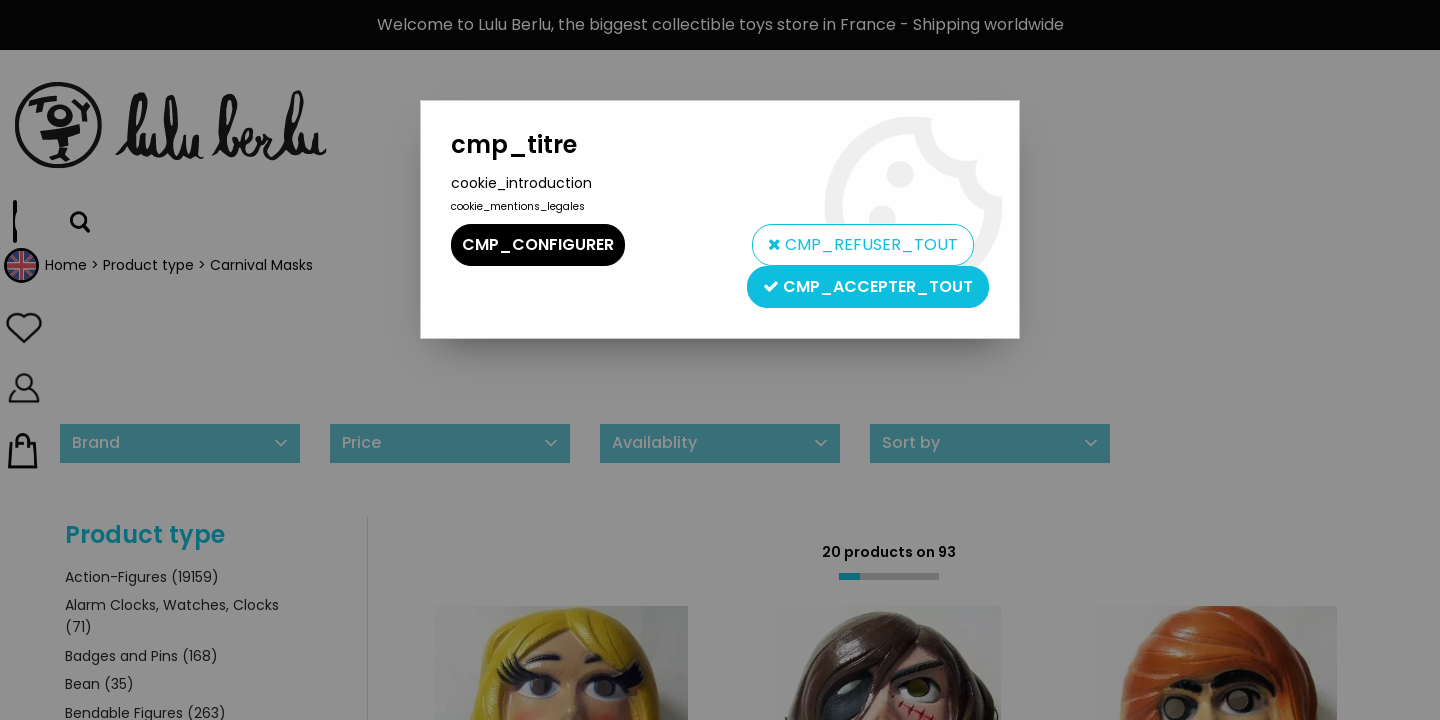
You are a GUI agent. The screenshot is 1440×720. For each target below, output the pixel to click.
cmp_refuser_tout (863, 244)
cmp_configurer (538, 244)
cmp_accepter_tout (868, 286)
